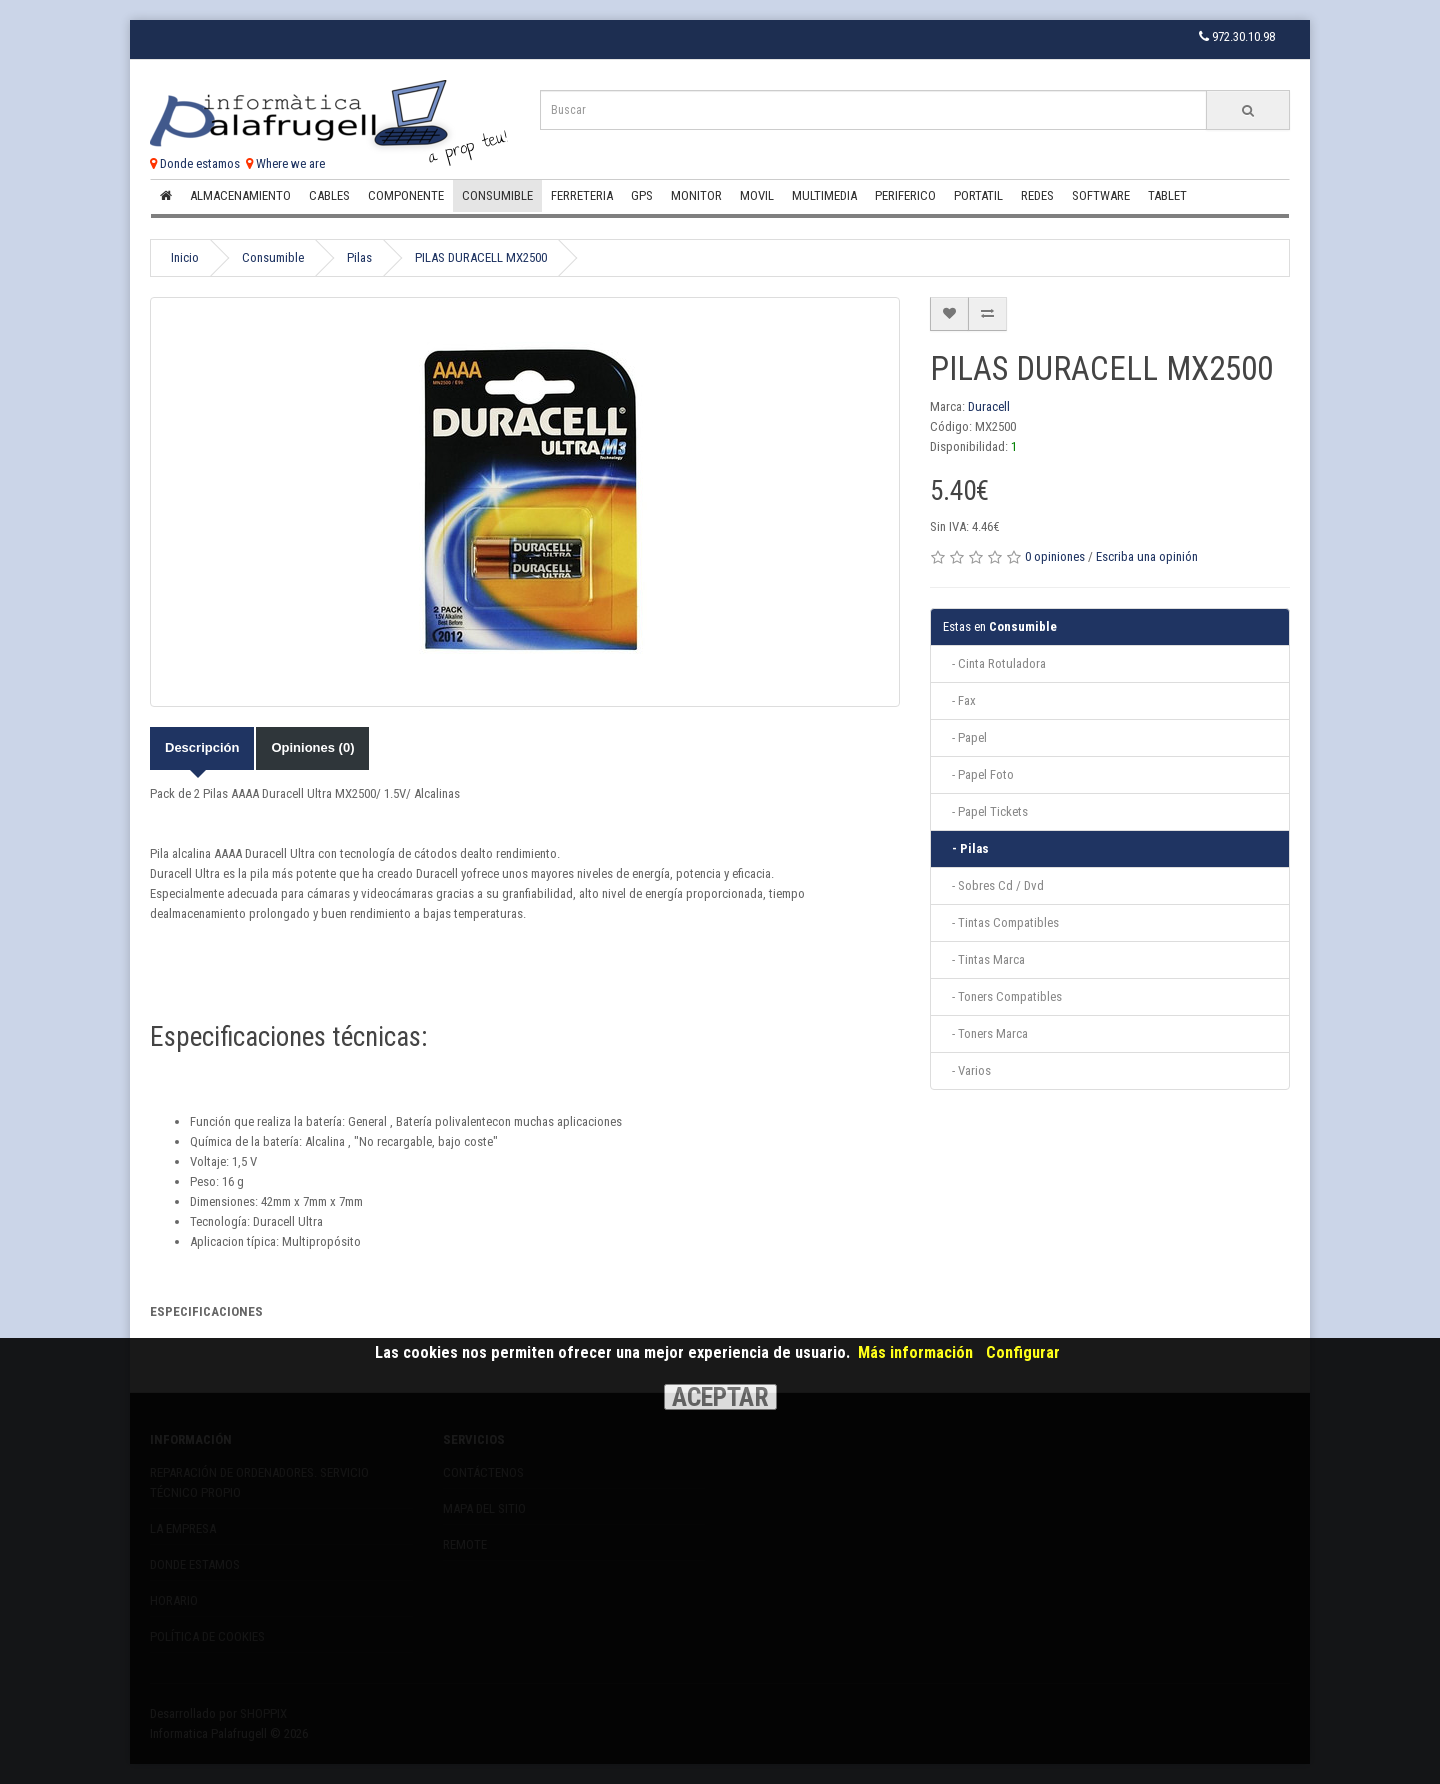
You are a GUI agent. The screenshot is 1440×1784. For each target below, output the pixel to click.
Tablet (1167, 195)
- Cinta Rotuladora (994, 663)
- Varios (967, 1070)
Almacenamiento (240, 195)
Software (1101, 195)
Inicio (185, 257)
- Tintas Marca (984, 959)
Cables (329, 195)
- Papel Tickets (985, 811)
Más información (915, 1352)
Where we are (285, 163)
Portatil (978, 195)
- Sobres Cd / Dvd (993, 885)
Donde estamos (195, 163)
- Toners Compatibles (1002, 996)
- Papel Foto (978, 774)
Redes (1037, 195)
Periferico (905, 195)
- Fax (959, 700)
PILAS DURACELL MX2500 (481, 257)
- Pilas (966, 848)
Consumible (497, 195)
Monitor (696, 195)
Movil (757, 195)
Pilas (359, 257)
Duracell (989, 406)
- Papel (965, 737)
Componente (406, 195)
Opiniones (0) (312, 747)
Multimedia (824, 195)
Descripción (202, 747)
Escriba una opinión (1147, 556)
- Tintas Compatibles (1001, 922)
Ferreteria (582, 195)
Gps (642, 195)
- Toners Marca (985, 1033)
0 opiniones (1055, 556)
